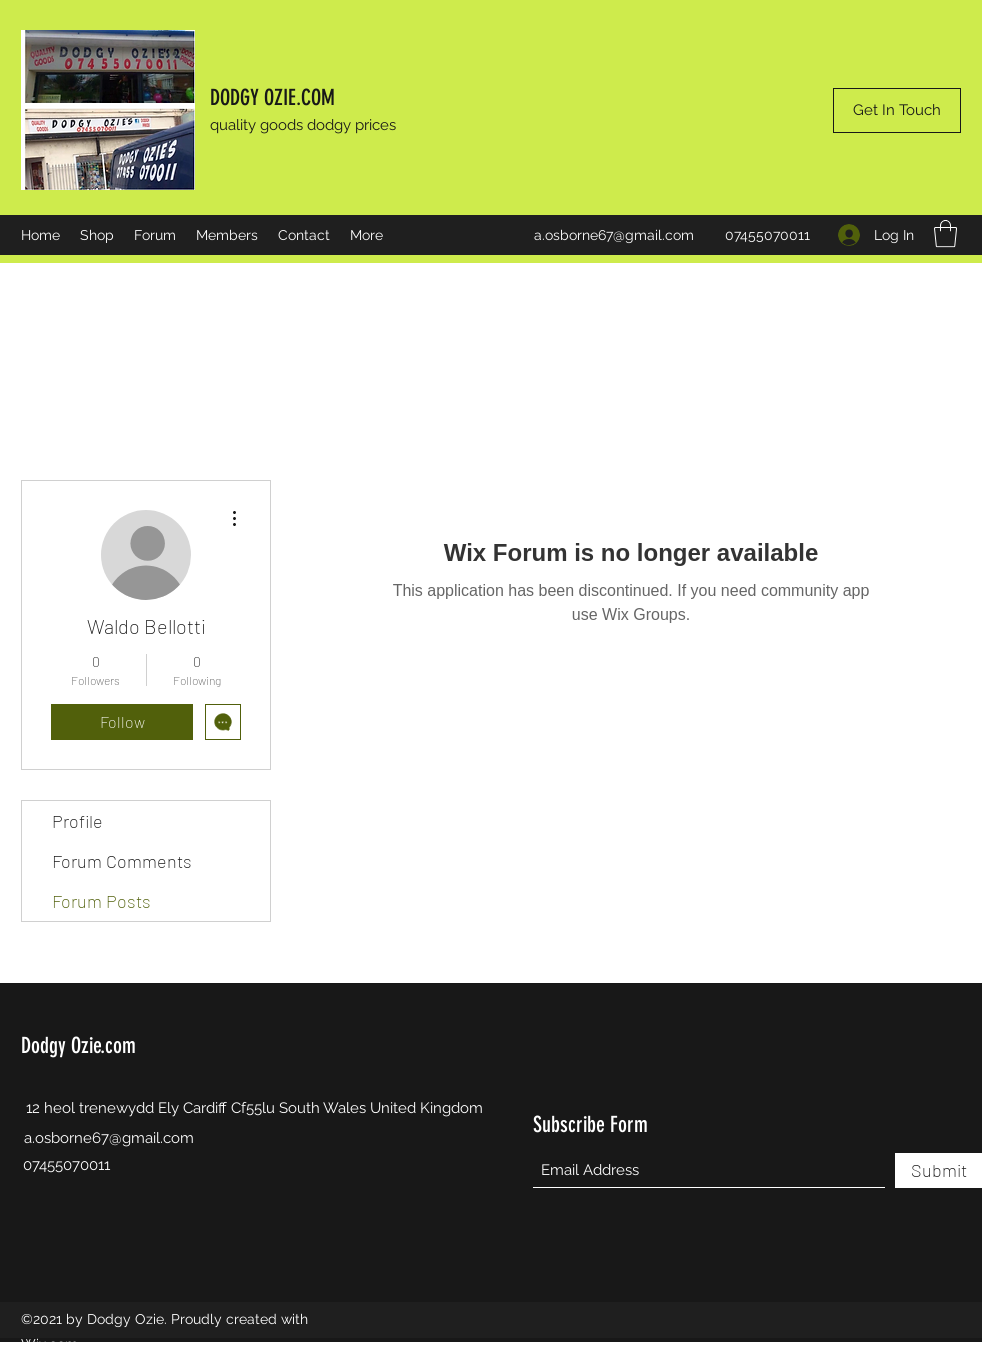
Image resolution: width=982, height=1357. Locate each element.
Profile (77, 821)
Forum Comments (122, 861)
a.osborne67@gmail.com (614, 235)
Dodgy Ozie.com (78, 1045)
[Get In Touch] (897, 110)
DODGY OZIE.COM (272, 97)
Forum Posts (101, 901)
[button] (945, 233)
